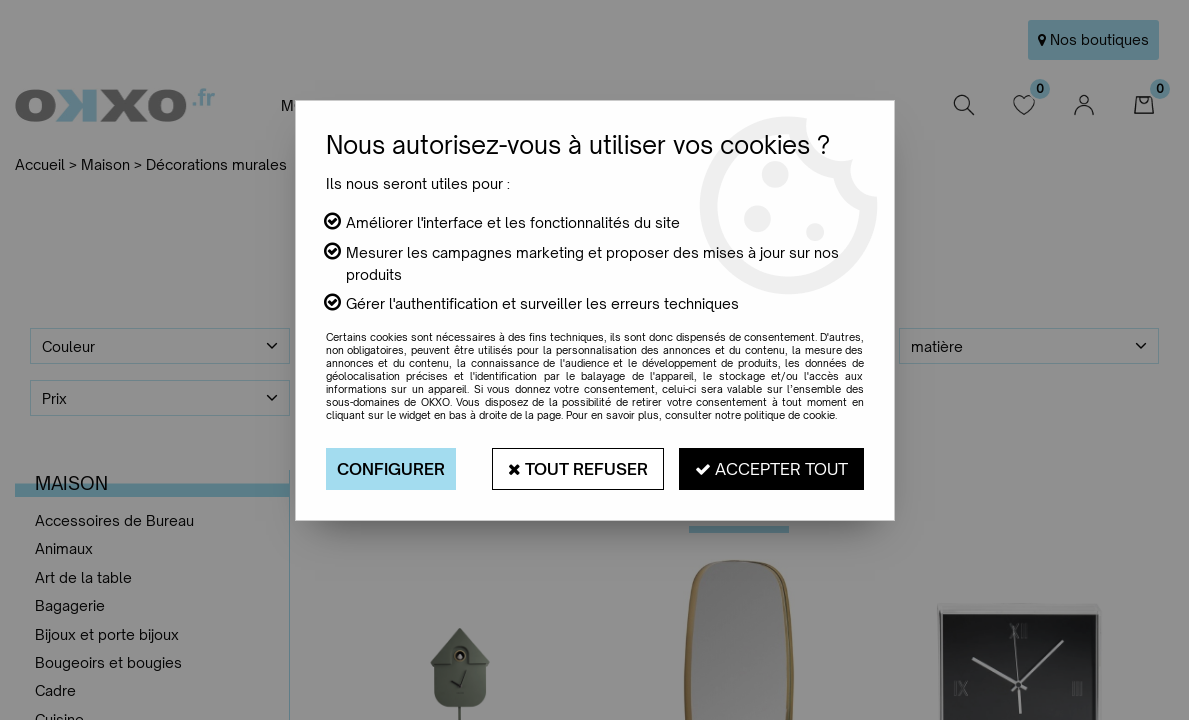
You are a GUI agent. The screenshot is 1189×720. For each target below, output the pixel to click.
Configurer (391, 469)
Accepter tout (771, 469)
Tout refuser (578, 469)
